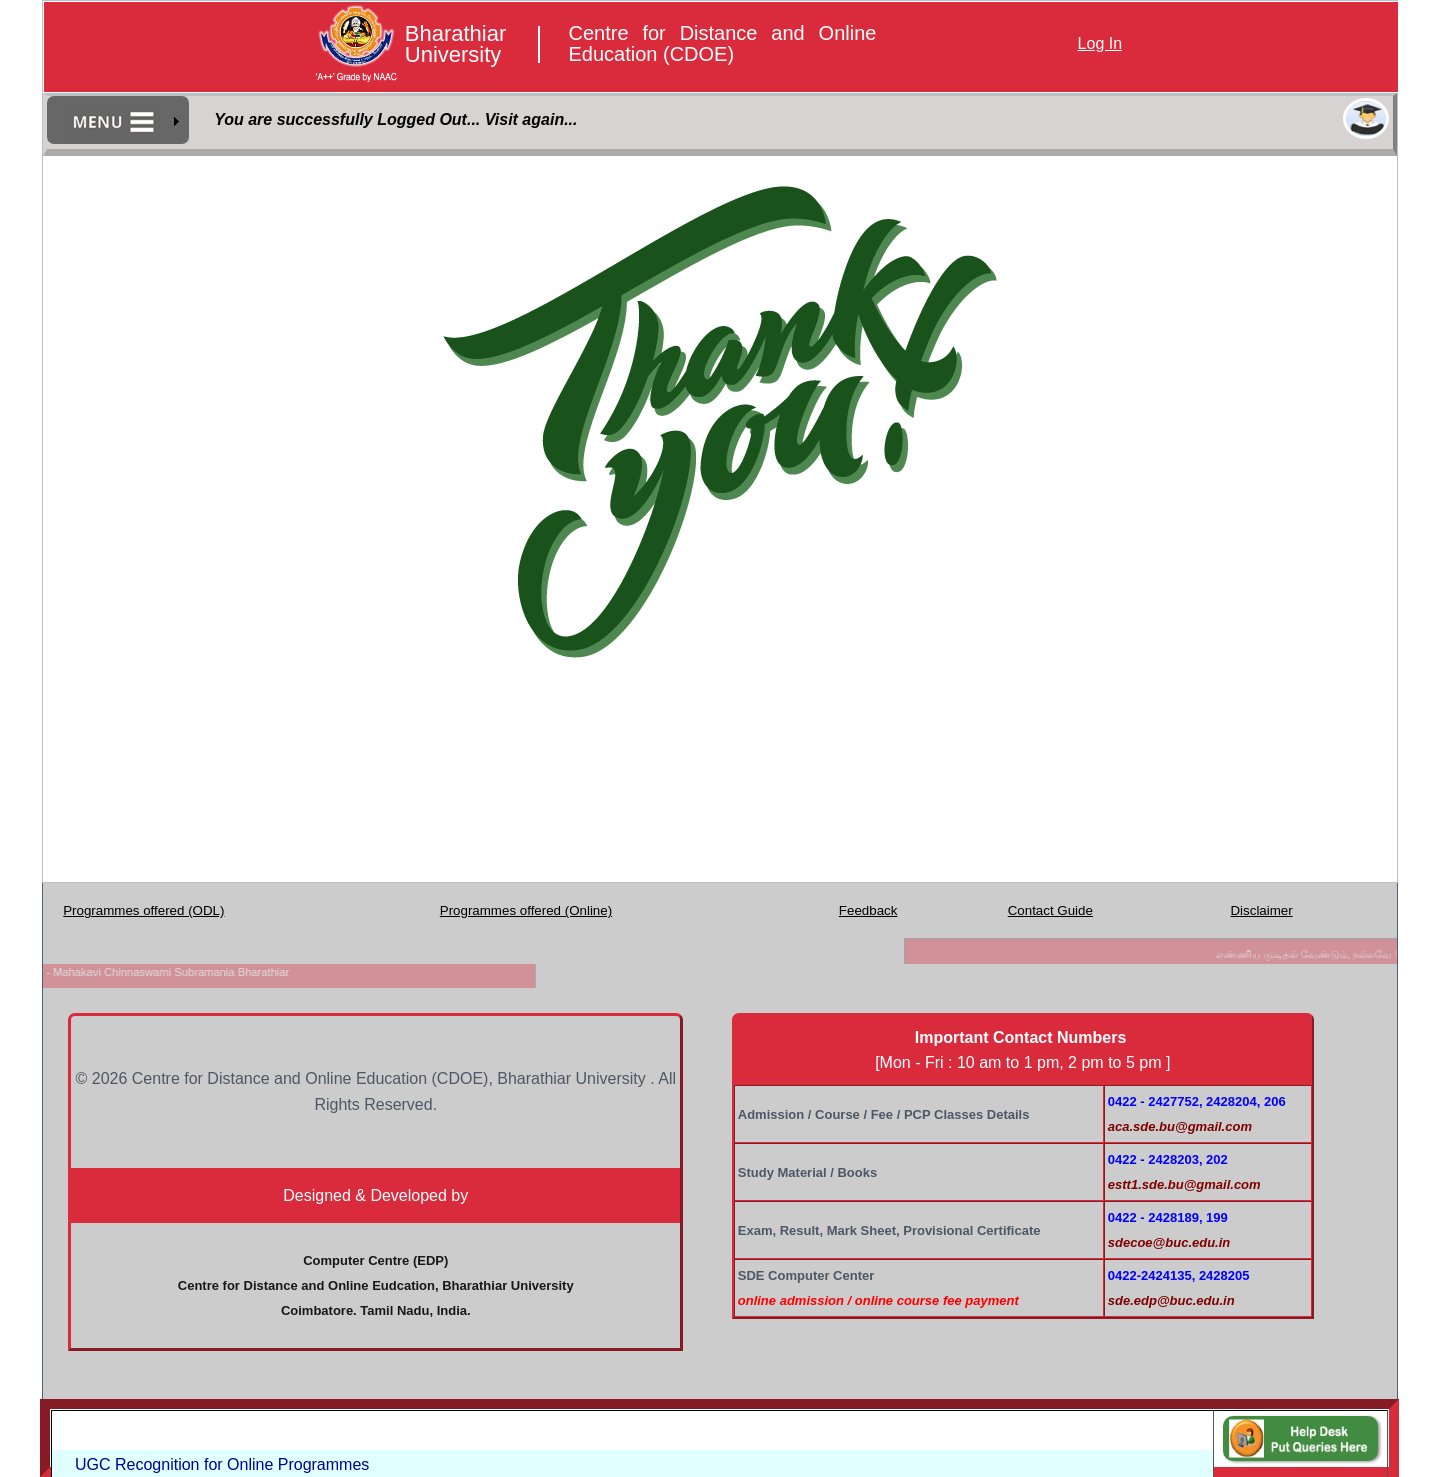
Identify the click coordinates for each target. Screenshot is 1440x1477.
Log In (1100, 43)
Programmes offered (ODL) (143, 910)
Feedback (868, 910)
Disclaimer (1261, 910)
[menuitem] (119, 121)
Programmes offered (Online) (526, 910)
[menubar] (119, 121)
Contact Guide (1050, 910)
